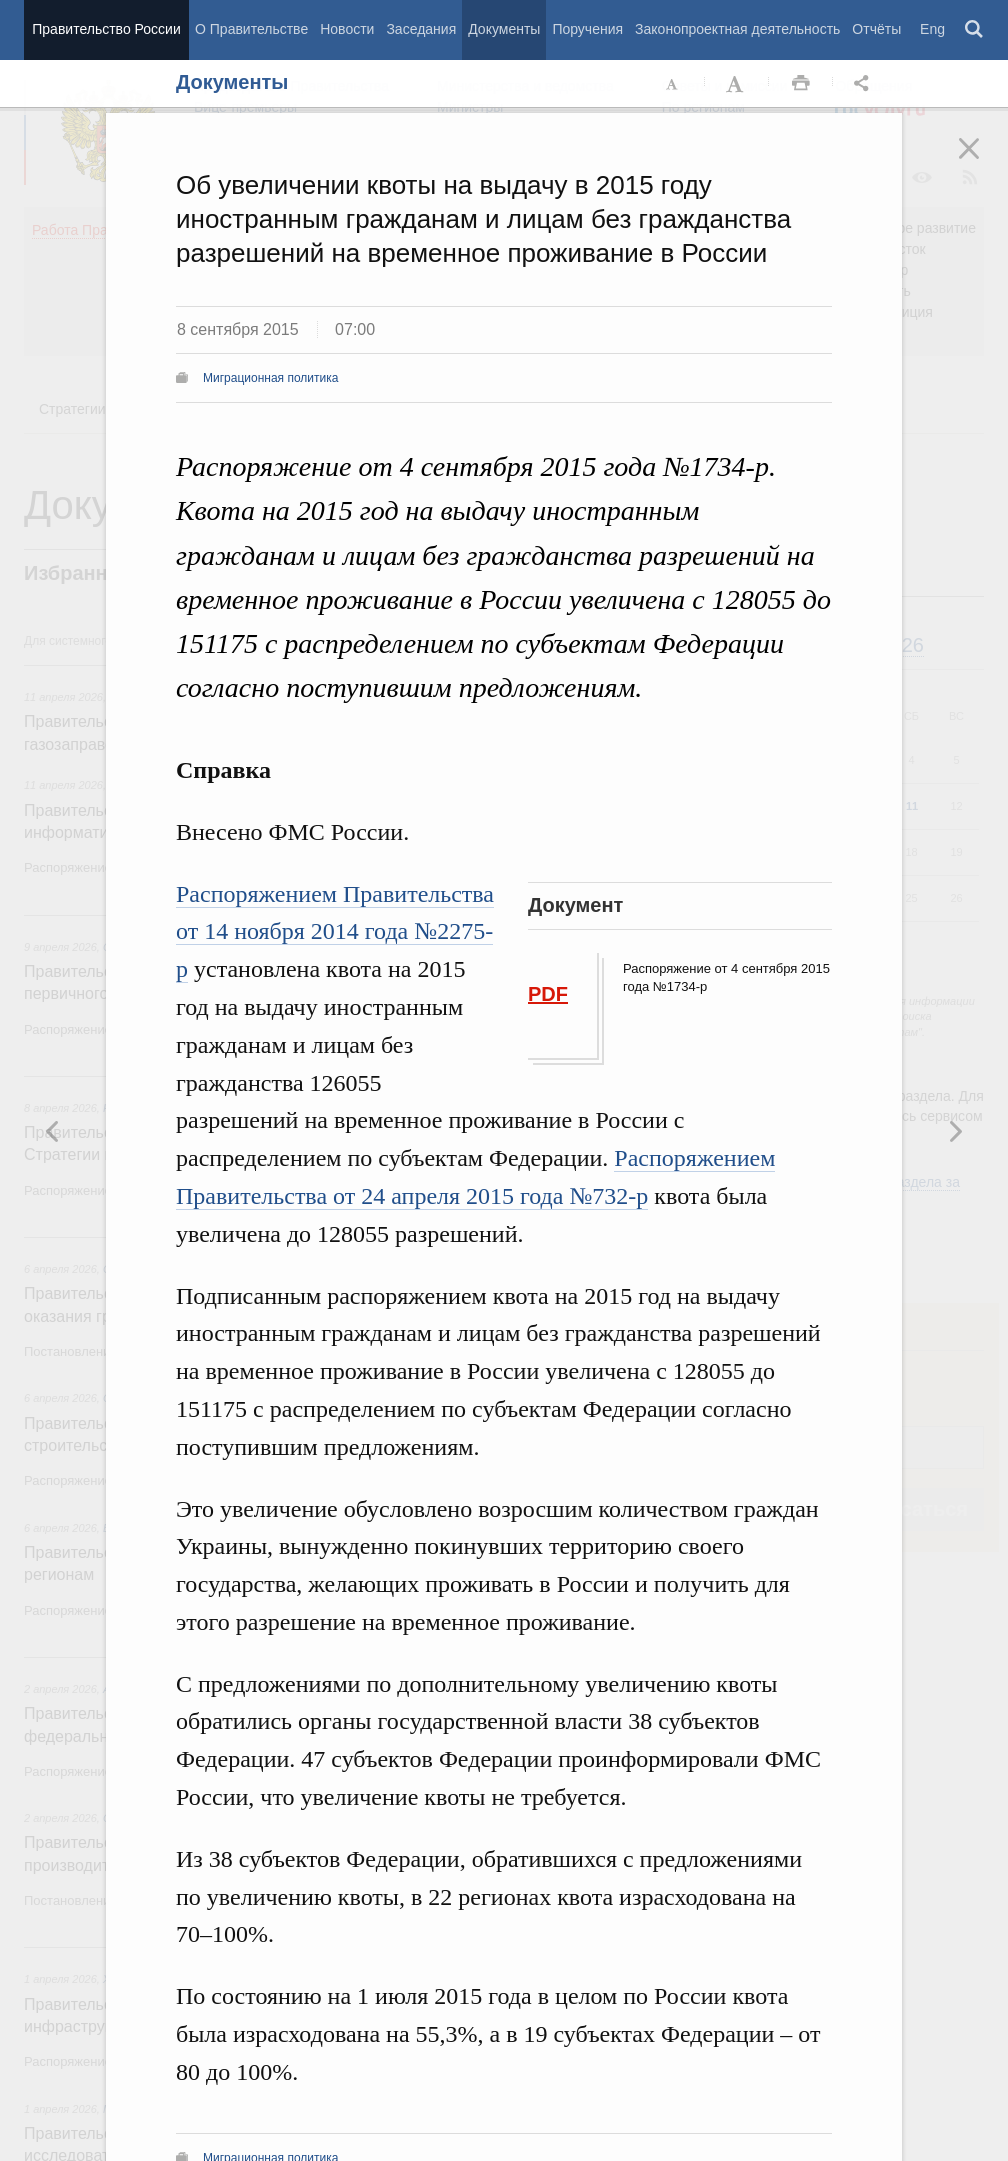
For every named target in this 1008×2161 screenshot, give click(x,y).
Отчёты (876, 29)
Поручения (587, 29)
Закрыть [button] (983, 162)
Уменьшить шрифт (673, 84)
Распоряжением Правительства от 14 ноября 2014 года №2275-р (335, 932)
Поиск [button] (975, 30)
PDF (548, 994)
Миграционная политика (270, 378)
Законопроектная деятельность (737, 29)
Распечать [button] (801, 84)
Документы (504, 29)
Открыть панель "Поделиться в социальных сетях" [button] (865, 84)
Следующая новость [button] (53, 1131)
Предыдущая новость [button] (955, 1131)
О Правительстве (251, 29)
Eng (932, 29)
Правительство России (106, 29)
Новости (347, 29)
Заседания (421, 29)
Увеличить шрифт (737, 84)
